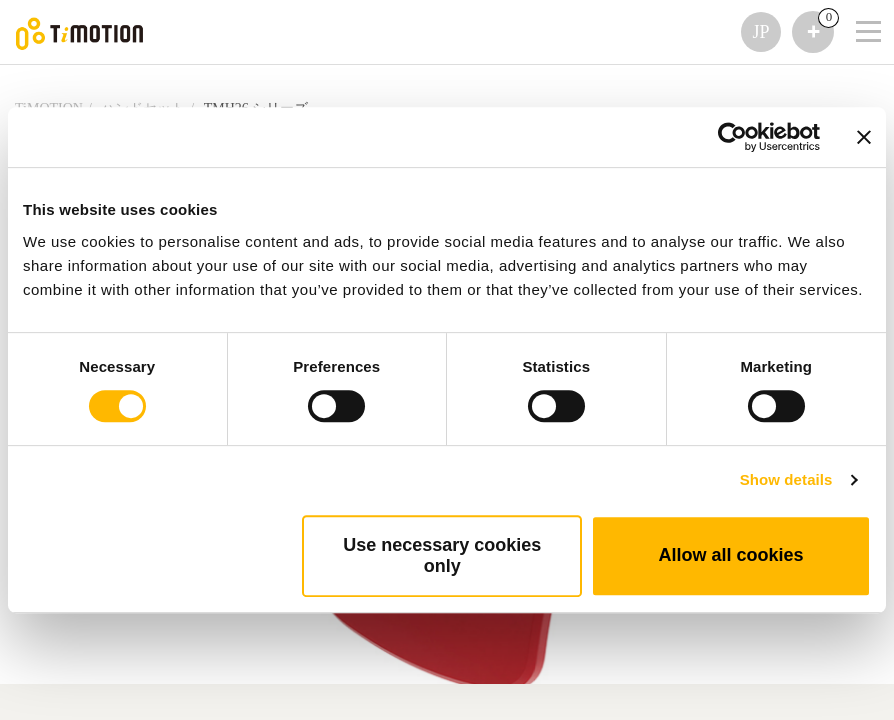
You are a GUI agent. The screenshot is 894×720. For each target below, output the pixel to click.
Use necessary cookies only (442, 555)
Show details (786, 479)
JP (760, 32)
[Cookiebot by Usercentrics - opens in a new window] (732, 137)
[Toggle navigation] (856, 5)
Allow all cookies (731, 555)
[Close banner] (864, 137)
